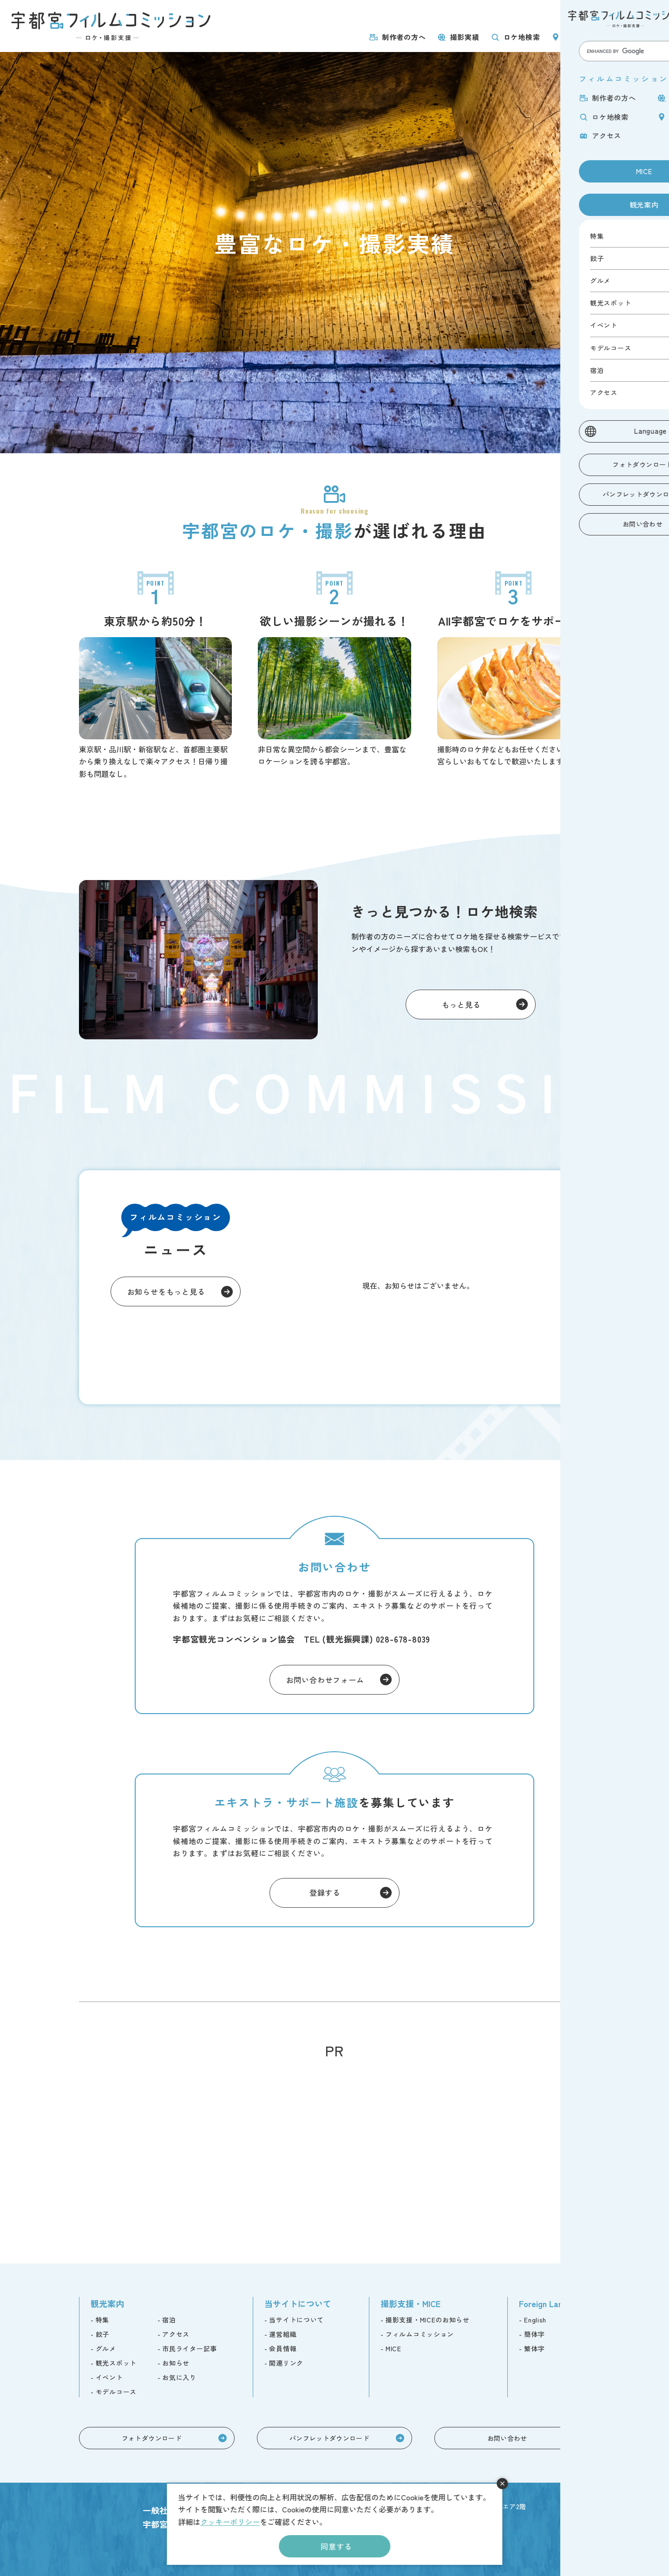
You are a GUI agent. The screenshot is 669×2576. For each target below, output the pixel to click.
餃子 (102, 2334)
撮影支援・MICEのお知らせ (428, 2319)
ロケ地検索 (522, 37)
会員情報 (282, 2348)
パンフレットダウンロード (329, 2438)
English (535, 2319)
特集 (102, 2319)
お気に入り (179, 2377)
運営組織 (282, 2334)
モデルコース (116, 2391)
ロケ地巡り (582, 37)
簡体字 (534, 2334)
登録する (325, 1892)
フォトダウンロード (152, 2438)
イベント (109, 2377)
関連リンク (286, 2362)
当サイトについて (296, 2319)
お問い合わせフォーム (325, 1679)
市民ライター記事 (189, 2348)
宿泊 (169, 2319)
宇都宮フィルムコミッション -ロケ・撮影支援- (110, 26)
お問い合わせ (507, 2438)
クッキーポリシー (230, 2521)
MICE (582, 15)
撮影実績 (464, 37)
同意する (336, 2546)
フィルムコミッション (420, 2334)
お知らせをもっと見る (166, 1291)
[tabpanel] (334, 252)
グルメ (106, 2348)
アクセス (639, 37)
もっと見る (461, 1004)
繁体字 (534, 2348)
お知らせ (176, 2362)
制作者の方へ (404, 37)
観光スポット (116, 2362)
